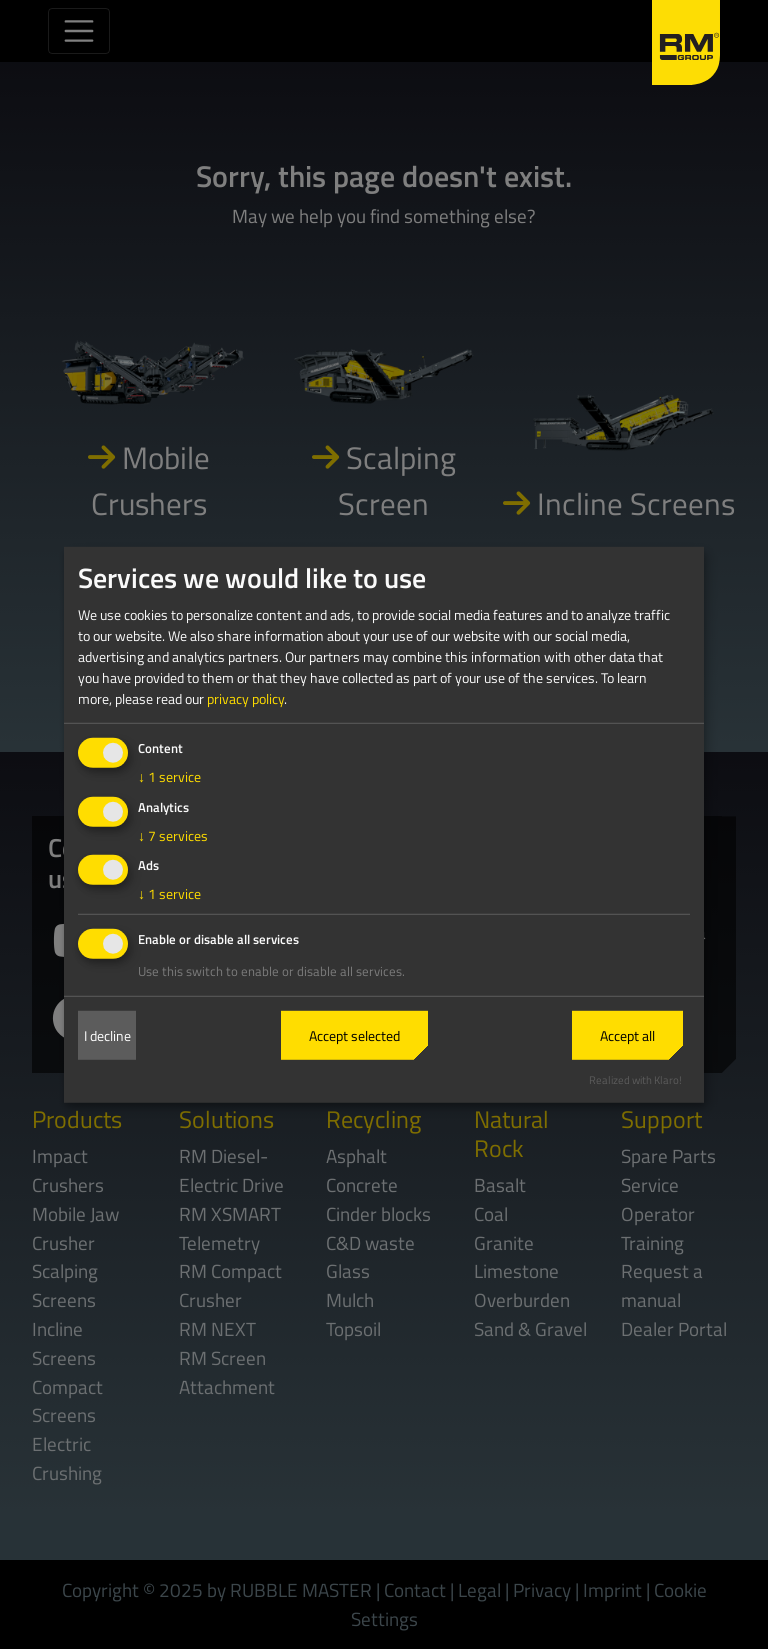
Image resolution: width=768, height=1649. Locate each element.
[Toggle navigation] (79, 31)
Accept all (627, 1035)
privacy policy (245, 698)
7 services (173, 834)
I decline (107, 1035)
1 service (169, 776)
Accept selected (354, 1035)
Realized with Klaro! (635, 1079)
